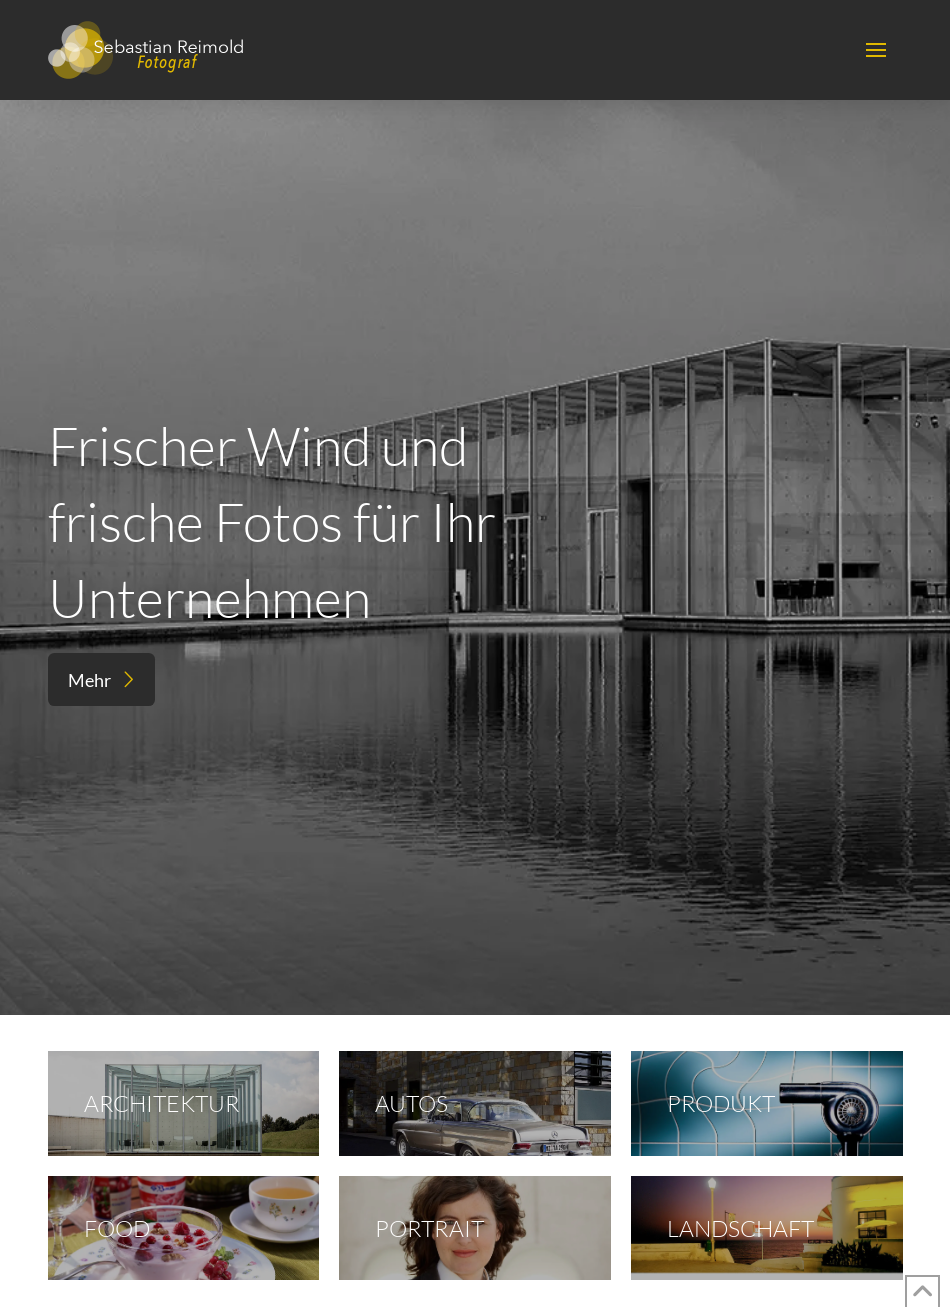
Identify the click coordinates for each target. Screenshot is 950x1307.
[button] (876, 50)
